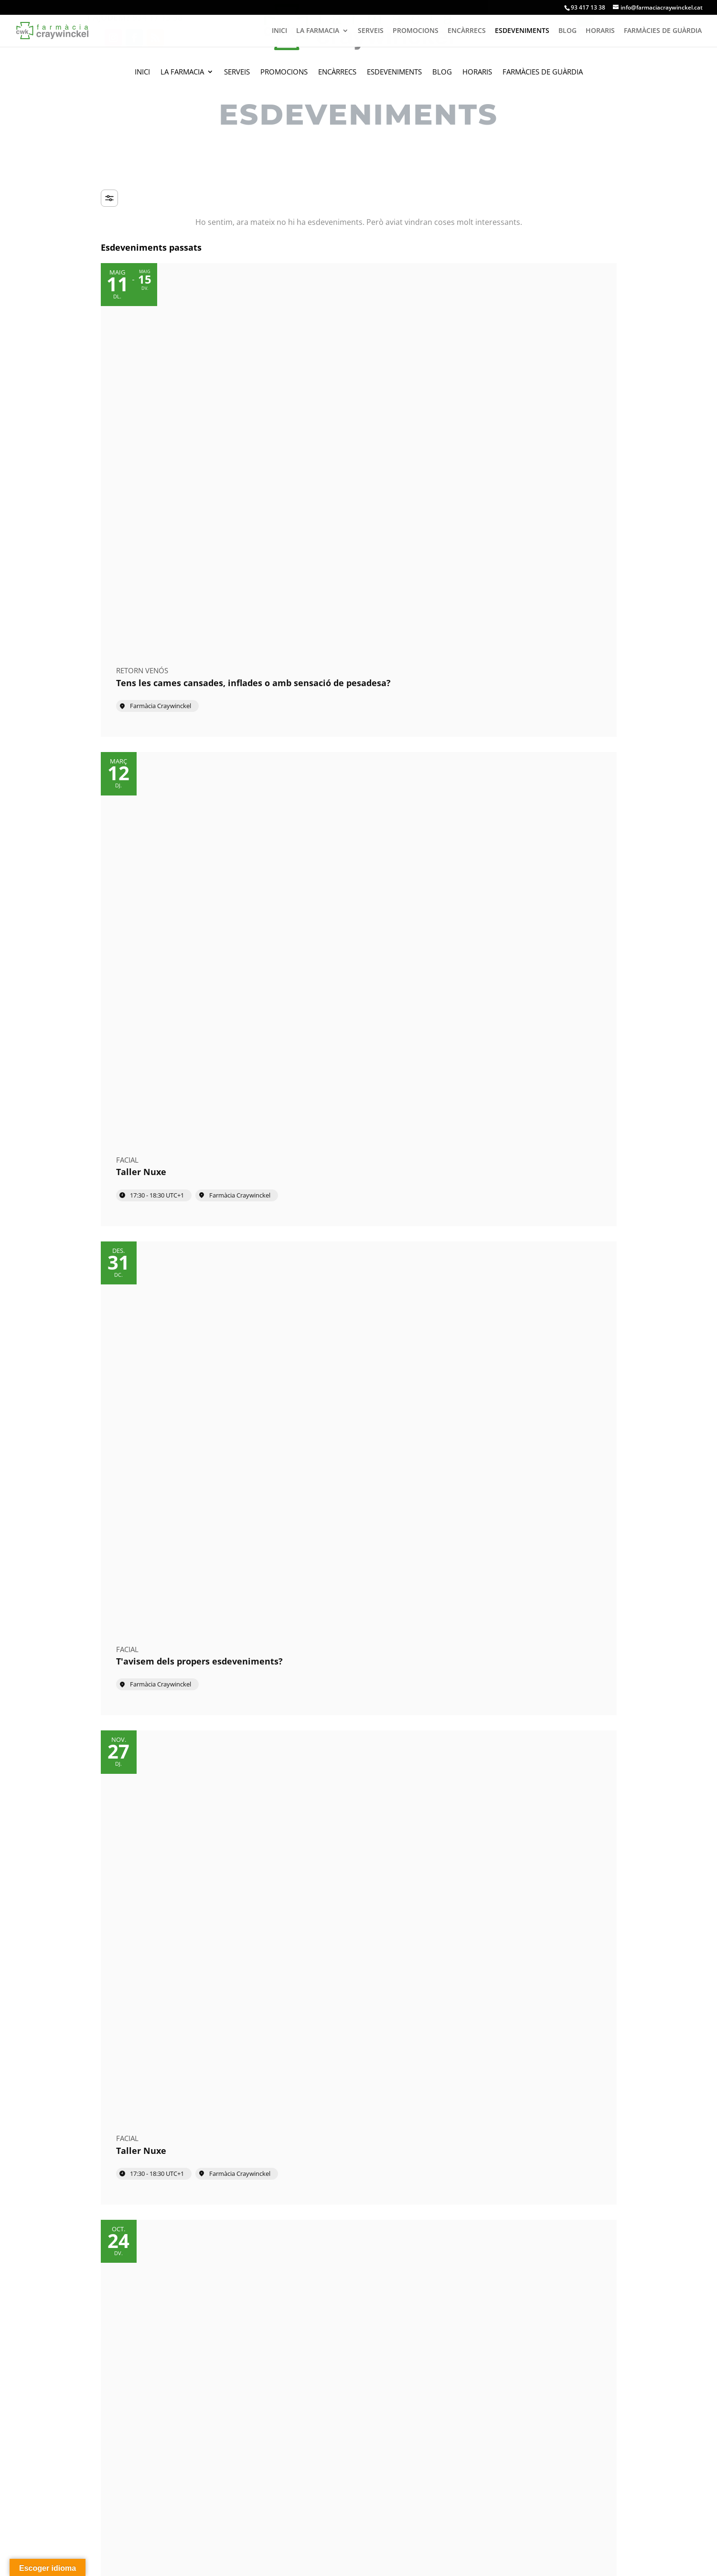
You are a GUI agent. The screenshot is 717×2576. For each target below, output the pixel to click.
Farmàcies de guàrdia (543, 72)
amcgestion (138, 2562)
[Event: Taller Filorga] (358, 1039)
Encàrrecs (337, 72)
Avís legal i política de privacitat (227, 2562)
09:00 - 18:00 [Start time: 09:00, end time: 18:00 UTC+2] (334, 647)
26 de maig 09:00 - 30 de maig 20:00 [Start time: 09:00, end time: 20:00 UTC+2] (185, 1106)
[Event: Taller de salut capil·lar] (358, 592)
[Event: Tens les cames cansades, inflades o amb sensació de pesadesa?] (182, 369)
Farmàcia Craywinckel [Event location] (160, 445)
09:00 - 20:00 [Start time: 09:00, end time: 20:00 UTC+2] (511, 647)
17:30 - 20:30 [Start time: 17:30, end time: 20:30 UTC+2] (334, 1083)
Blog (442, 72)
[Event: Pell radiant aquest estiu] (536, 810)
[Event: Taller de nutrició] (536, 592)
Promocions (284, 72)
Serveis (237, 72)
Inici (142, 72)
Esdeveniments (394, 72)
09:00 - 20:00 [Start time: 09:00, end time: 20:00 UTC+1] (157, 1541)
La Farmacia (182, 72)
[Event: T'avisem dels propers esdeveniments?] (536, 369)
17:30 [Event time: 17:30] (324, 865)
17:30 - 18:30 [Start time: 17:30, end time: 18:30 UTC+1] (334, 419)
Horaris (477, 72)
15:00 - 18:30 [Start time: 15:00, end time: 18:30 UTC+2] (511, 865)
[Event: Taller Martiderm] (182, 810)
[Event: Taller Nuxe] (358, 369)
